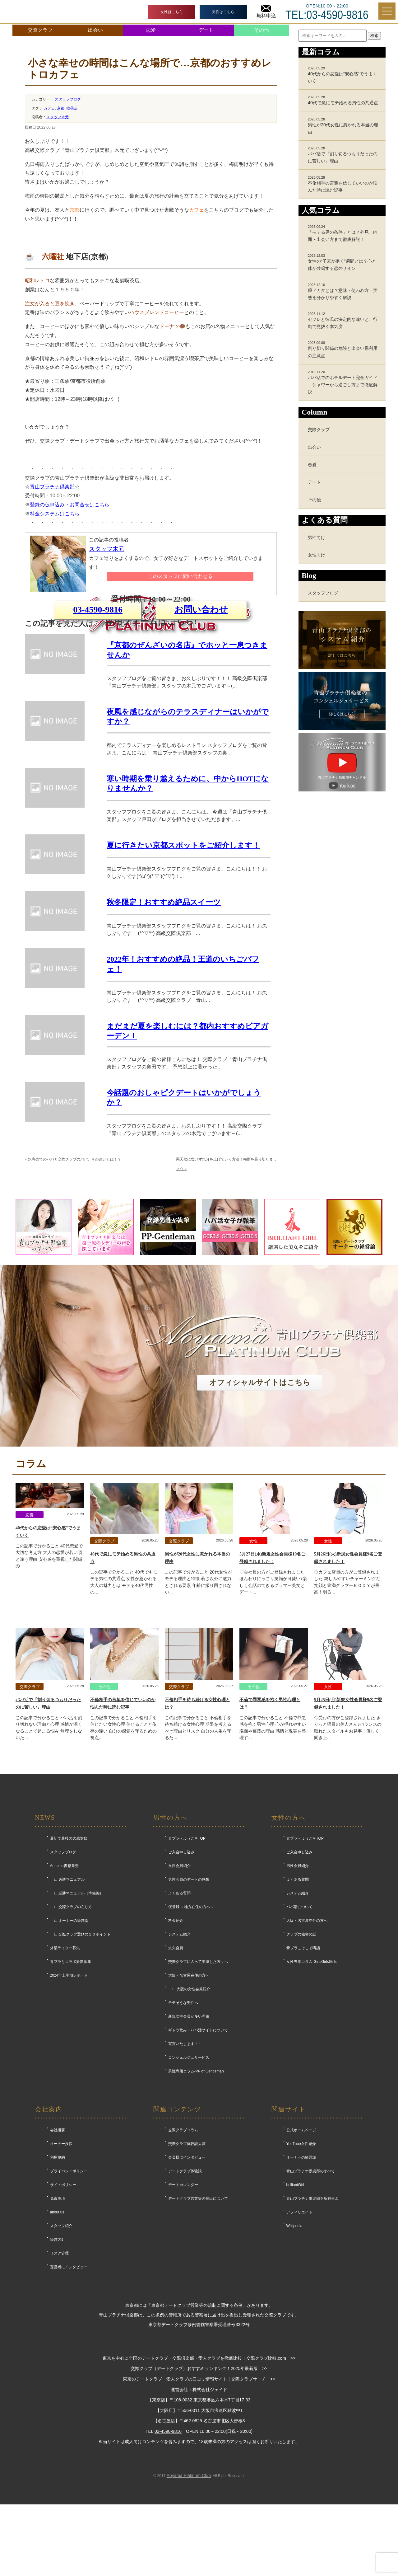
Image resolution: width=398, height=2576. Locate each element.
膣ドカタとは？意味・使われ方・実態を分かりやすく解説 (344, 291)
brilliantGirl (295, 2304)
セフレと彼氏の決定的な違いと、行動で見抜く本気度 (344, 320)
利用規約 (57, 2277)
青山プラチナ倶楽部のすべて (310, 2290)
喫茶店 (72, 108)
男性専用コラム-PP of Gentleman (196, 2191)
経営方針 (57, 2359)
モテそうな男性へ (183, 2122)
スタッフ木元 (57, 117)
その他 (261, 30)
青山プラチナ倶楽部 (52, 486)
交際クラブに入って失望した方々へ (198, 2081)
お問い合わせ (201, 683)
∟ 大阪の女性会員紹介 (189, 2108)
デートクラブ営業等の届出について (198, 2318)
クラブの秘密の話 (301, 2054)
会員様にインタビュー (187, 2277)
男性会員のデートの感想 (188, 1999)
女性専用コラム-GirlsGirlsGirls (311, 2081)
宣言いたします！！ (185, 2163)
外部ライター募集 (65, 2067)
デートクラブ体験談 (185, 2290)
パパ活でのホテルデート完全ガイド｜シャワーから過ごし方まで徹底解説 (344, 382)
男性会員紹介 (297, 1985)
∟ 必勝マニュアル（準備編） (76, 2013)
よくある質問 (179, 2013)
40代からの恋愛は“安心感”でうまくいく (344, 74)
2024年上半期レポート (69, 2095)
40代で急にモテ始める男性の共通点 (344, 100)
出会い (95, 30)
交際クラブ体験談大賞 (187, 2263)
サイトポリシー (63, 2304)
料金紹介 (175, 2040)
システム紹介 (179, 2054)
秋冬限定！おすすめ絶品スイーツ (164, 1022)
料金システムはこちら (55, 513)
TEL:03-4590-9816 (326, 15)
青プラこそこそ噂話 (303, 2067)
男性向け (316, 537)
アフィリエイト (299, 2332)
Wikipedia (294, 2345)
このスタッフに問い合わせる (180, 576)
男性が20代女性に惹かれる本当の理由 (344, 125)
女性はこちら (171, 12)
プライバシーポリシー (68, 2290)
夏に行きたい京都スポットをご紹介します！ (183, 965)
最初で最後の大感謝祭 (68, 1958)
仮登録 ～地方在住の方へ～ (191, 2026)
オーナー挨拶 (61, 2263)
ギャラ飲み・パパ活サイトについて (198, 2149)
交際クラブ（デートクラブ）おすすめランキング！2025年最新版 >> (199, 2487)
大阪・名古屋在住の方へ (188, 2095)
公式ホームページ (301, 2249)
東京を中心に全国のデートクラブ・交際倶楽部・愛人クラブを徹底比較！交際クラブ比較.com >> (199, 2477)
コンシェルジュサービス (188, 2177)
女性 (253, 1660)
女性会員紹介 (179, 1985)
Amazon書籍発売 (64, 1985)
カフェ (49, 108)
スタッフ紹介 (61, 2345)
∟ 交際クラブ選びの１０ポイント (80, 2054)
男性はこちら (223, 12)
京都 (60, 108)
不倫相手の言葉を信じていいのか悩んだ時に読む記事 (344, 184)
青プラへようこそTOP (187, 1958)
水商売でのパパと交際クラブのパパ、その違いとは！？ (73, 1279)
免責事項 (57, 2318)
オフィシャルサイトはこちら (259, 1502)
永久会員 (175, 2067)
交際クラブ (40, 30)
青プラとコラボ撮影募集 (70, 2081)
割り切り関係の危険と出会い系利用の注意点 (344, 349)
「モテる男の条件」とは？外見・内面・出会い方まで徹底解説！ (344, 233)
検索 (374, 35)
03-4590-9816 (98, 683)
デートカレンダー (183, 2304)
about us (57, 2332)
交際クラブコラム (183, 2249)
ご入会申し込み (181, 1971)
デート (206, 30)
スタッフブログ (68, 99)
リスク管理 (59, 2373)
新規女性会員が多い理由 (188, 2136)
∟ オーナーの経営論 (69, 2040)
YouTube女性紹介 (301, 2263)
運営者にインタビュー (68, 2386)
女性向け (316, 554)
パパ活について (299, 2026)
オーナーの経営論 (301, 2277)
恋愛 (151, 30)
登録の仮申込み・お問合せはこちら (69, 504)
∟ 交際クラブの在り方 (71, 2026)
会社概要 (57, 2249)
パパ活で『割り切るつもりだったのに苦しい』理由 (344, 154)
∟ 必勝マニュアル (67, 1999)
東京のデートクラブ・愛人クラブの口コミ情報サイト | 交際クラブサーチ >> (199, 2498)
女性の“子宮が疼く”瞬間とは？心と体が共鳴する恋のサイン (344, 262)
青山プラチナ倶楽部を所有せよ (312, 2318)
